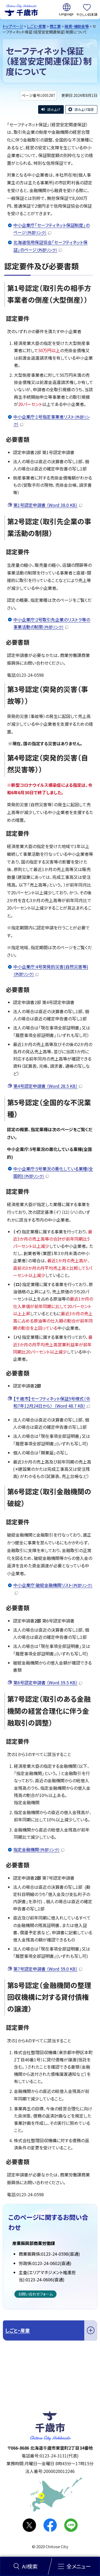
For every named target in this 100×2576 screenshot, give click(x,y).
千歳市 (21, 9)
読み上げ (53, 109)
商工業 (55, 26)
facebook (50, 2525)
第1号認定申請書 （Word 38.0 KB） (47, 505)
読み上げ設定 (84, 109)
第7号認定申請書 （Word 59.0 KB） (47, 1969)
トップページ (13, 26)
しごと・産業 (36, 26)
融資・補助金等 (77, 26)
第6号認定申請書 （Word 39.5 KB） (47, 1682)
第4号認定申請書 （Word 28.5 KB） (47, 1086)
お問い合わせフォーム (35, 2294)
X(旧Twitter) (29, 2525)
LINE (71, 2525)
